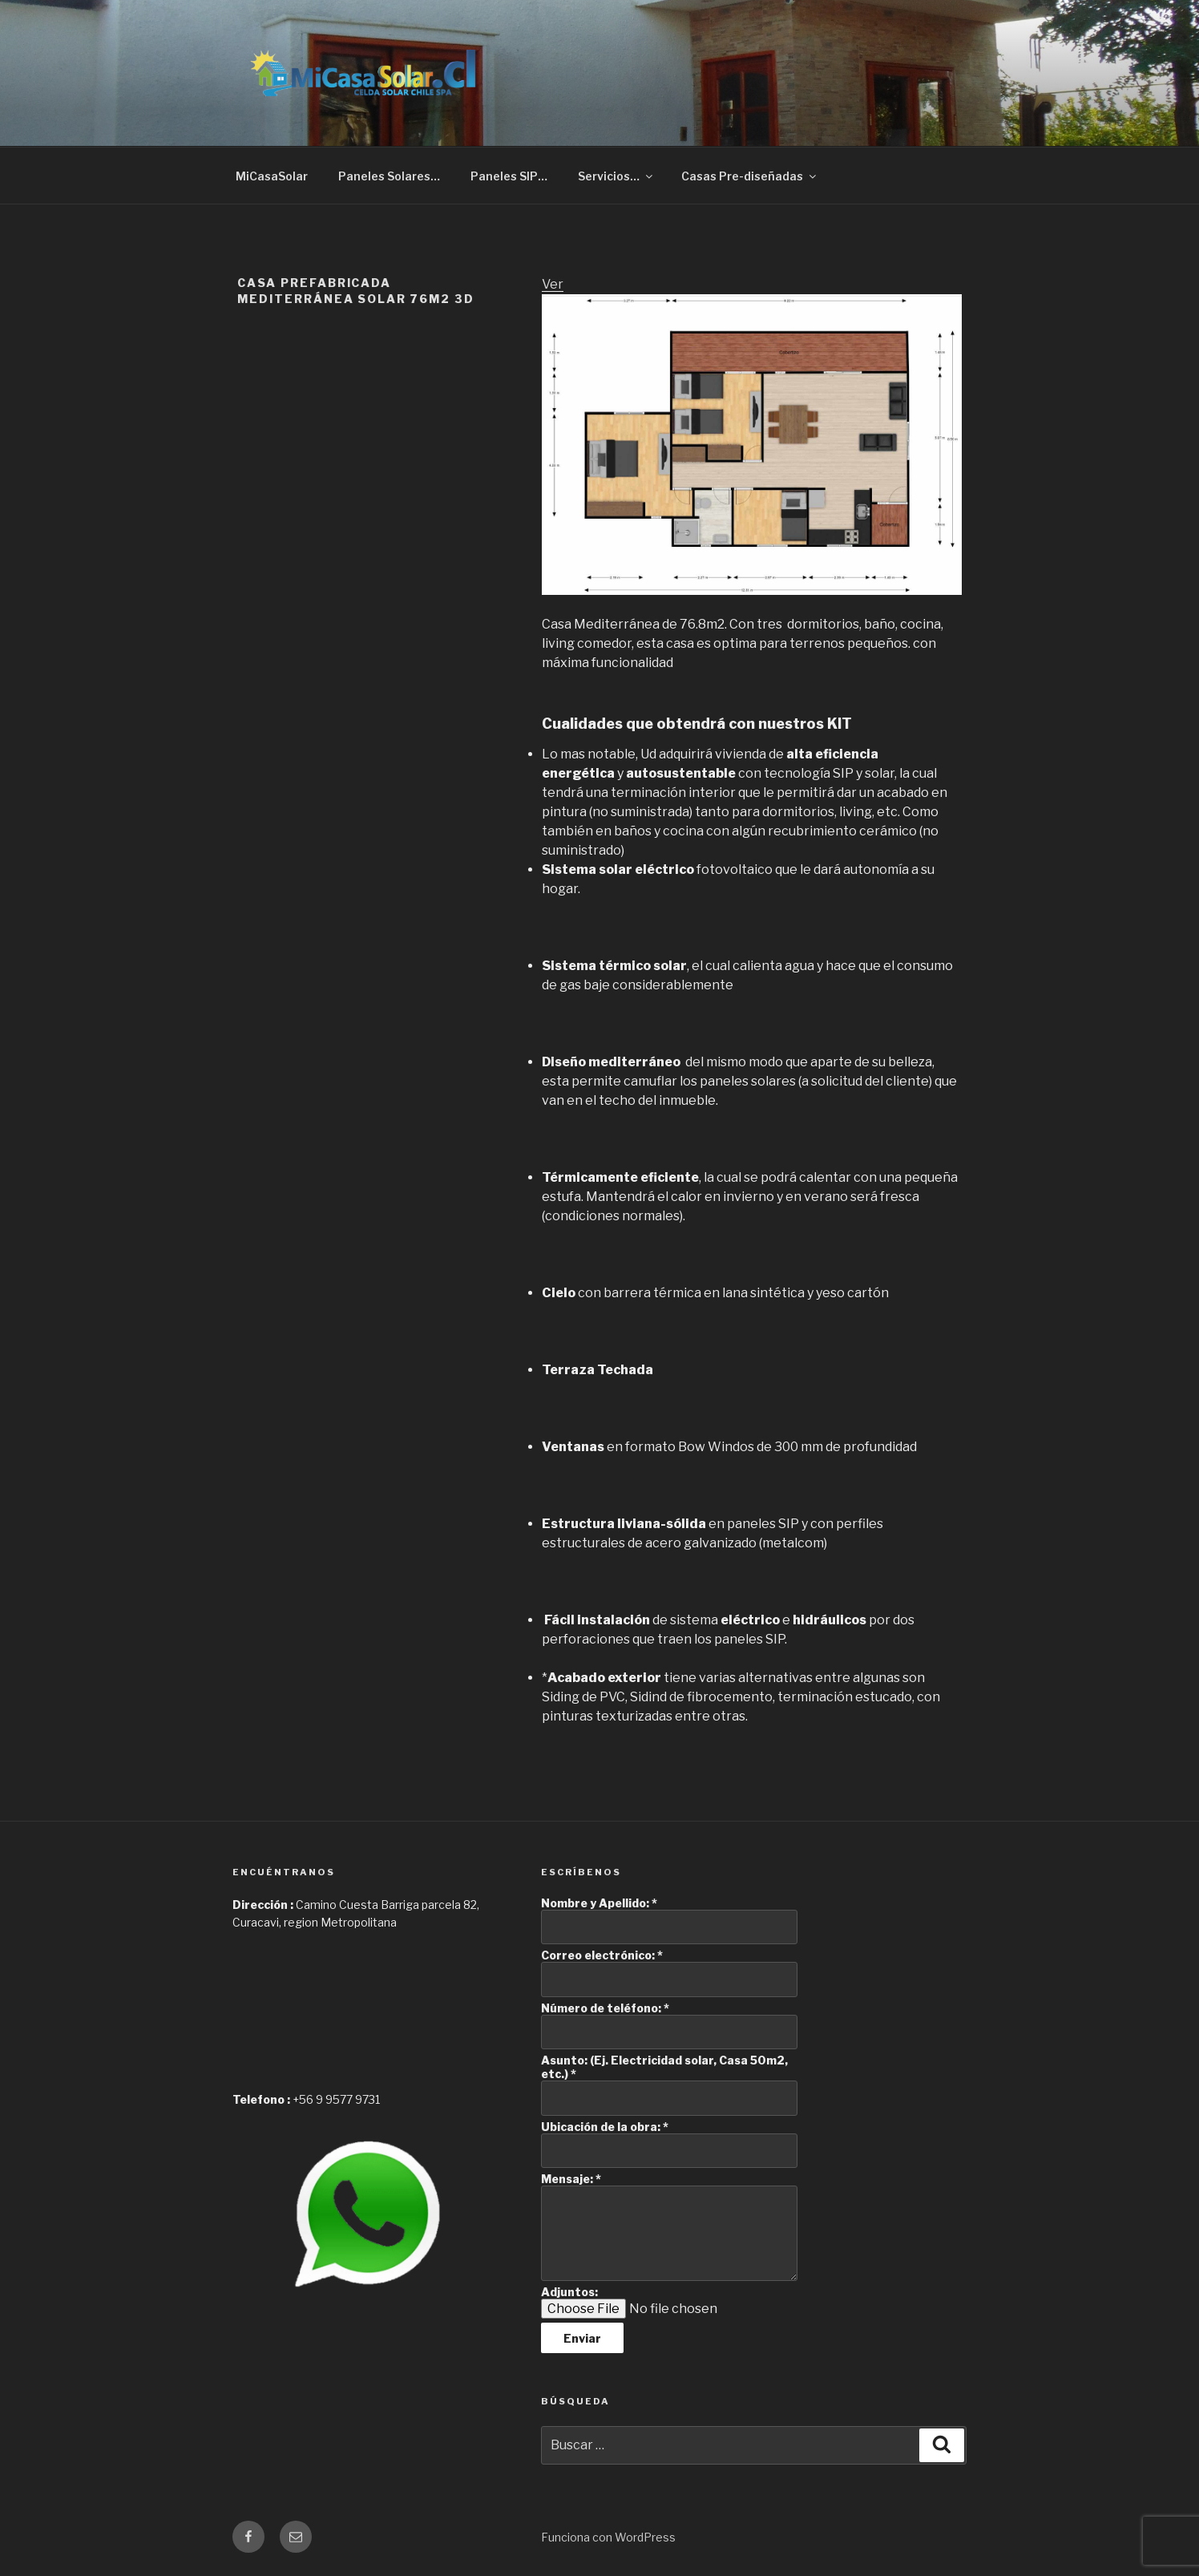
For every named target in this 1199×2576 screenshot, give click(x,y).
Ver (552, 284)
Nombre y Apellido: (599, 1903)
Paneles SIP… (508, 176)
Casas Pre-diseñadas (749, 176)
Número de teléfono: (605, 2008)
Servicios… (616, 176)
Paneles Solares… (389, 176)
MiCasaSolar (272, 176)
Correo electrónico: (602, 1955)
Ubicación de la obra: (604, 2126)
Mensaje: (571, 2179)
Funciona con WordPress (608, 2537)
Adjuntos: (569, 2292)
